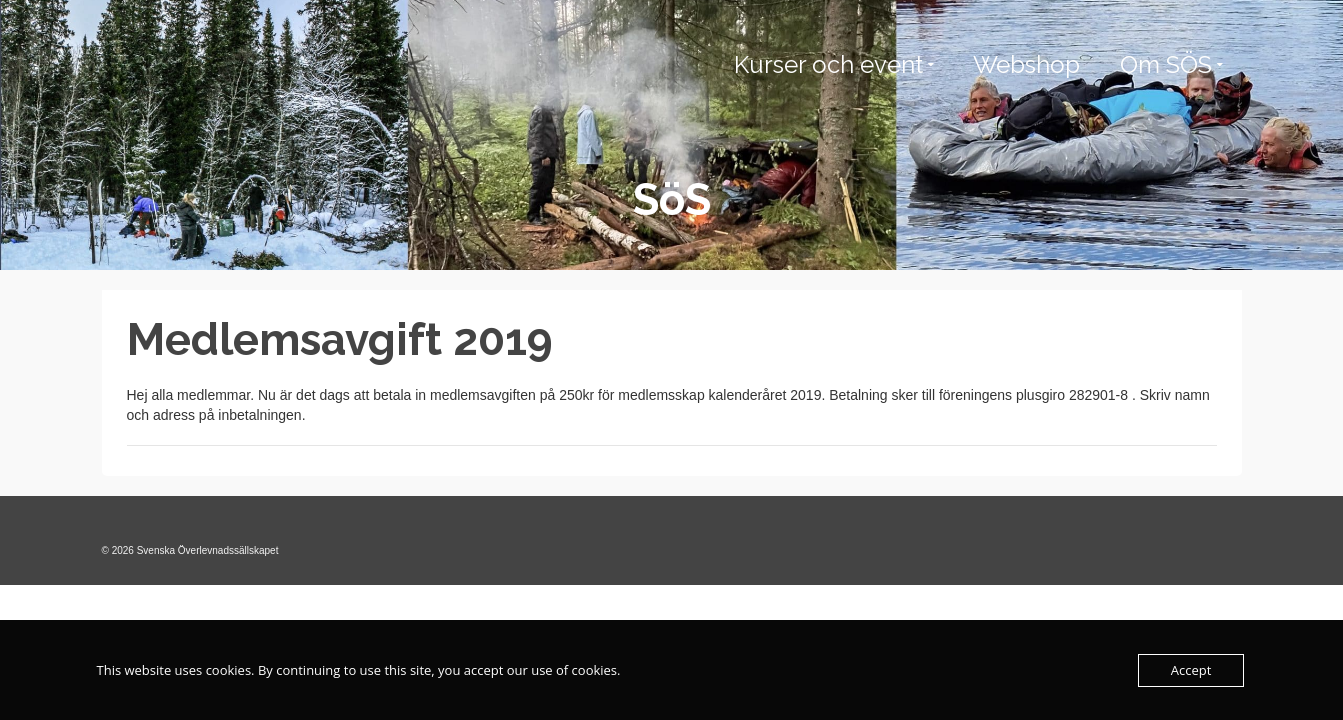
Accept (1191, 670)
